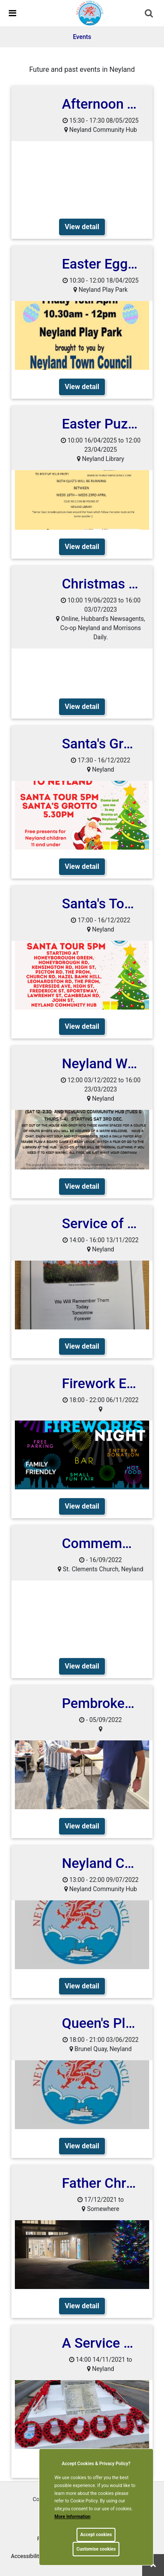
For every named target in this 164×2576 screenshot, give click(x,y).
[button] (149, 14)
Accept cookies (96, 2534)
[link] (90, 12)
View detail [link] (82, 227)
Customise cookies (96, 2549)
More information (73, 2516)
